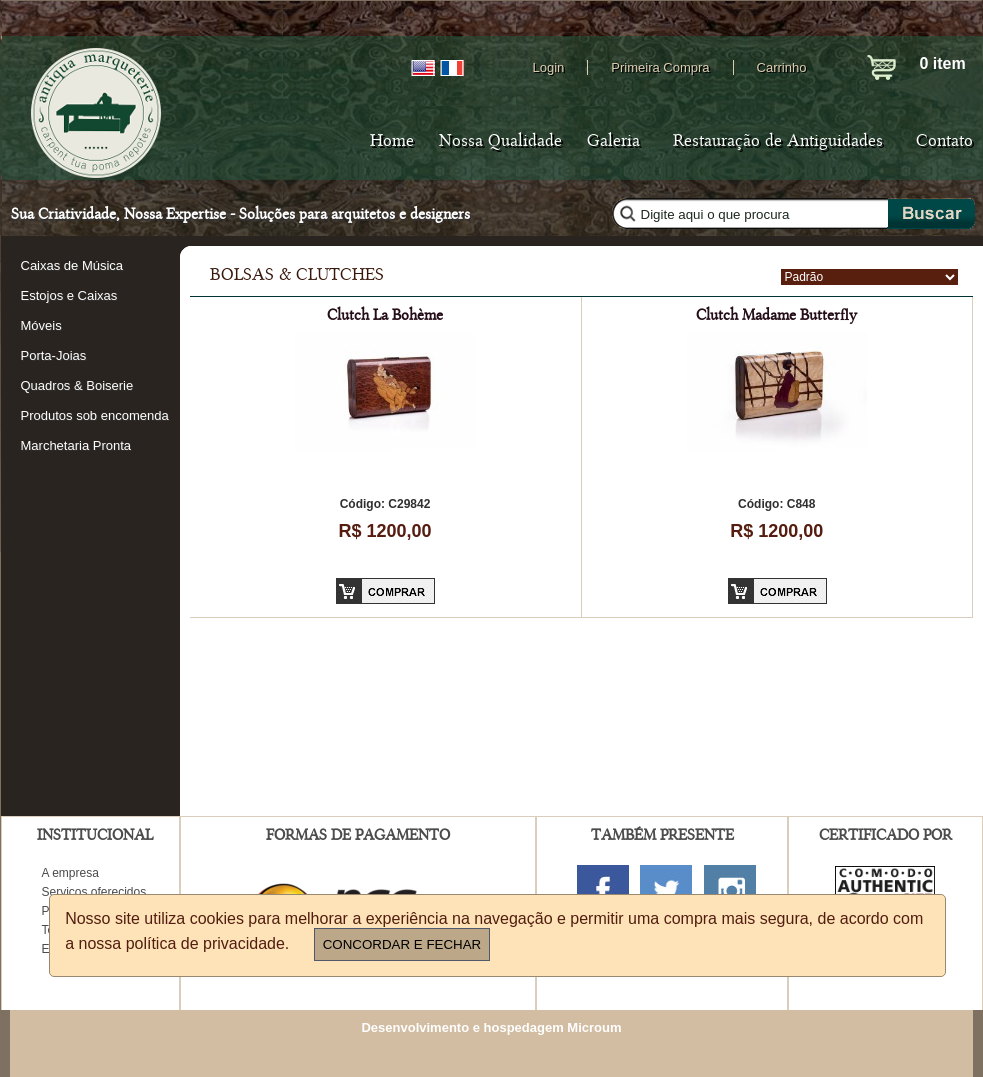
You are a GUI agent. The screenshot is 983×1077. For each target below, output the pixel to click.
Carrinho (782, 67)
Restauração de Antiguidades (778, 141)
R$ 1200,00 (384, 531)
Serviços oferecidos (94, 892)
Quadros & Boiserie (77, 385)
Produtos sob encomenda (95, 415)
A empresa (70, 873)
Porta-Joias (54, 355)
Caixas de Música (72, 265)
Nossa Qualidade (500, 141)
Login (549, 67)
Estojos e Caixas (69, 295)
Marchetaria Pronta (76, 445)
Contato (944, 141)
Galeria (613, 141)
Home (392, 141)
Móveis (41, 325)
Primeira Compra (660, 67)
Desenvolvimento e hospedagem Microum (491, 1027)
